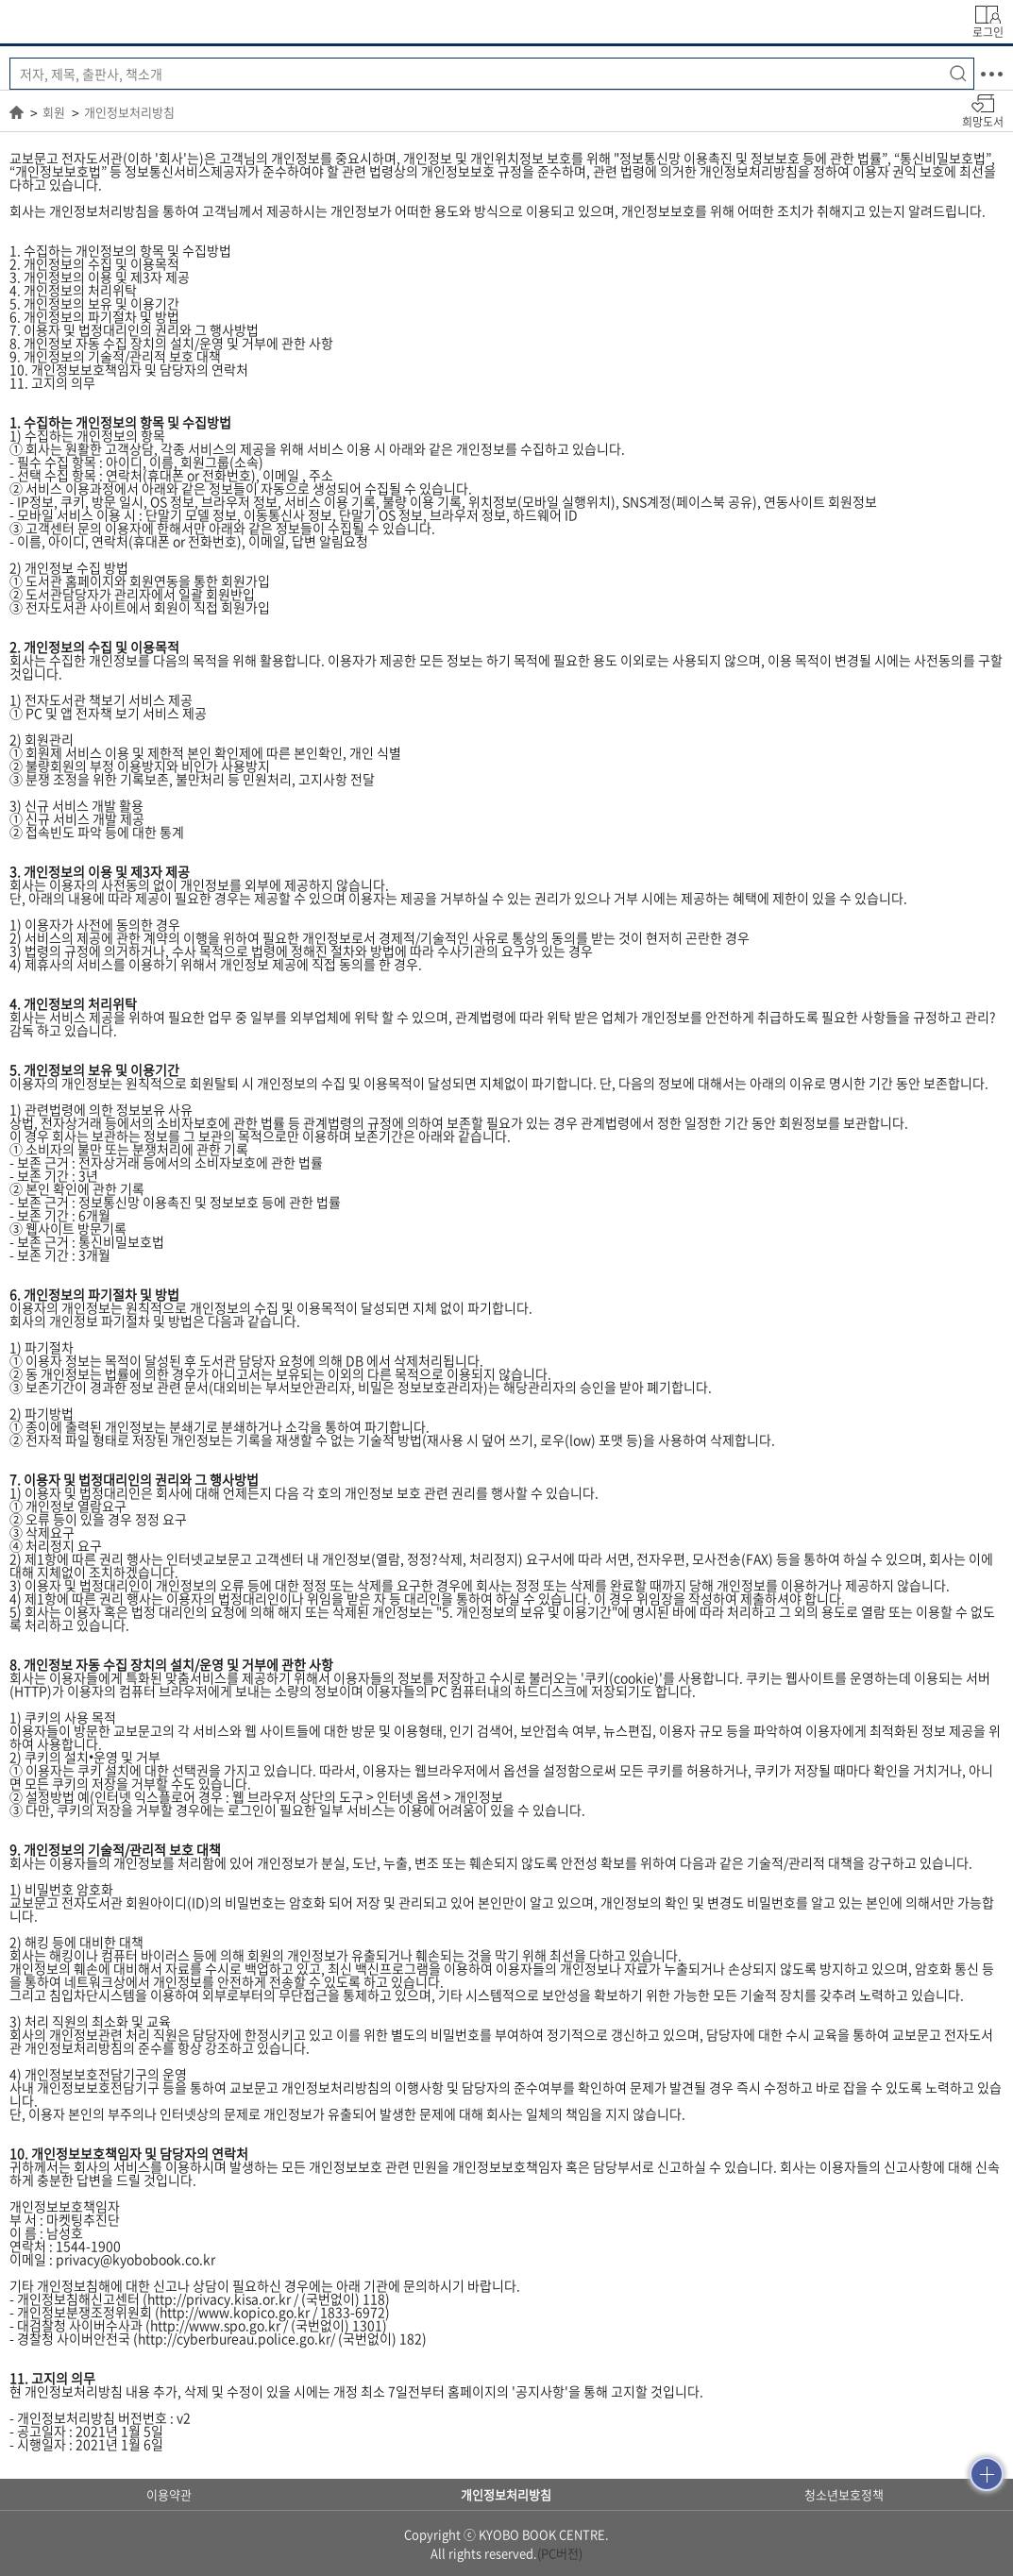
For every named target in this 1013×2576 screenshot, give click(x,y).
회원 (53, 112)
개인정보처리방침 (129, 112)
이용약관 (169, 2494)
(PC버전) (559, 2553)
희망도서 (983, 120)
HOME (16, 112)
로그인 (988, 31)
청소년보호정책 (844, 2494)
